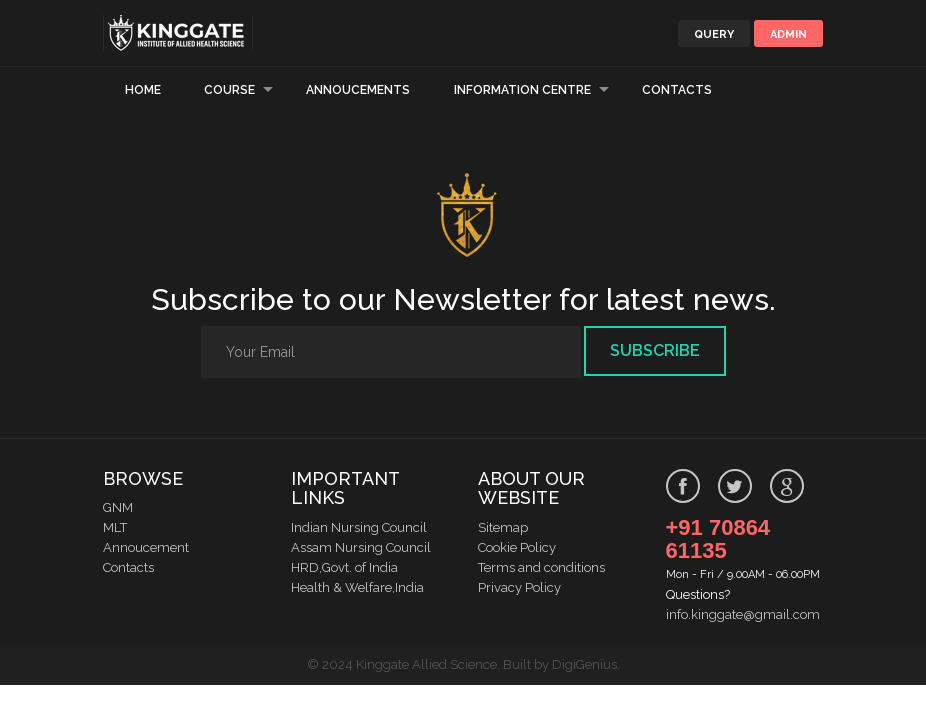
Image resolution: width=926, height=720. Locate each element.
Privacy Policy (519, 587)
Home (143, 90)
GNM (118, 507)
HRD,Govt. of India (344, 567)
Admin (788, 34)
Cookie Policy (517, 547)
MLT (115, 527)
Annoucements (358, 90)
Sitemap (503, 527)
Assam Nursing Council (361, 547)
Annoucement (146, 547)
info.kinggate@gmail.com (743, 614)
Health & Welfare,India (357, 587)
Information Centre (522, 90)
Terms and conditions (541, 567)
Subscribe (655, 350)
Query (714, 34)
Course (229, 90)
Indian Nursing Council (359, 527)
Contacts (677, 90)
